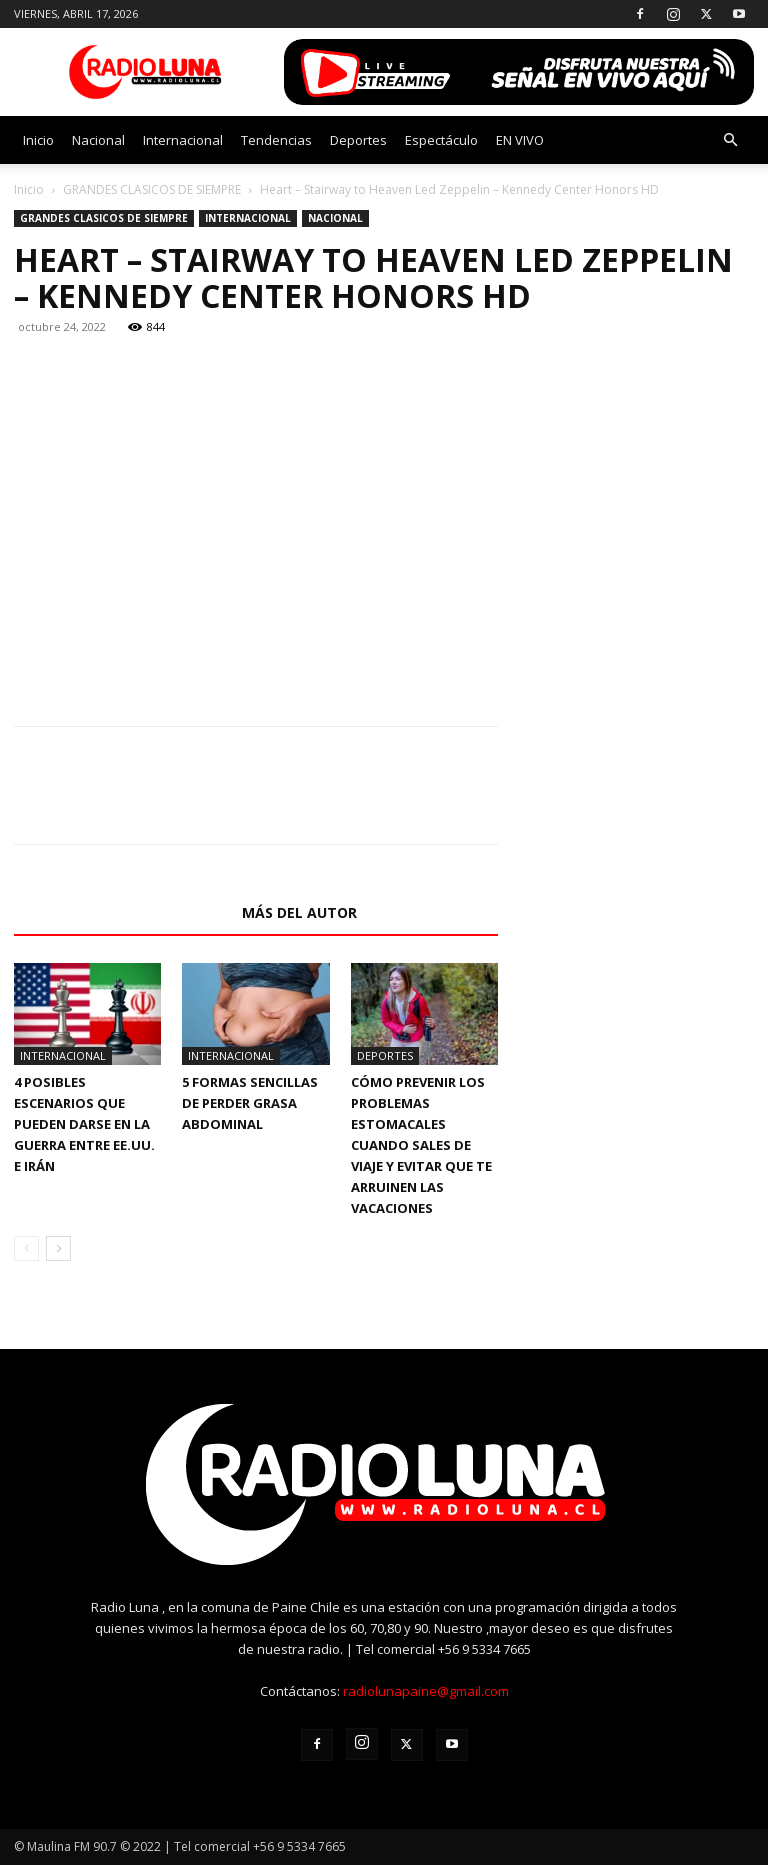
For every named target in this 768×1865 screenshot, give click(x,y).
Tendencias (276, 140)
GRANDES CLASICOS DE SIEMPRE (152, 189)
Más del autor (299, 912)
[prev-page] (26, 1248)
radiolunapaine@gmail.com (426, 1691)
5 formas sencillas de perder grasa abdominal (250, 1103)
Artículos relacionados (122, 912)
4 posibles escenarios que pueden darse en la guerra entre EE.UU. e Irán (84, 1124)
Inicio (38, 140)
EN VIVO (520, 140)
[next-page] (58, 1248)
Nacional (98, 140)
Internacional (183, 140)
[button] (730, 140)
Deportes (358, 140)
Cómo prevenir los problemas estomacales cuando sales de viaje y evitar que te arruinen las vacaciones (421, 1145)
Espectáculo (441, 140)
